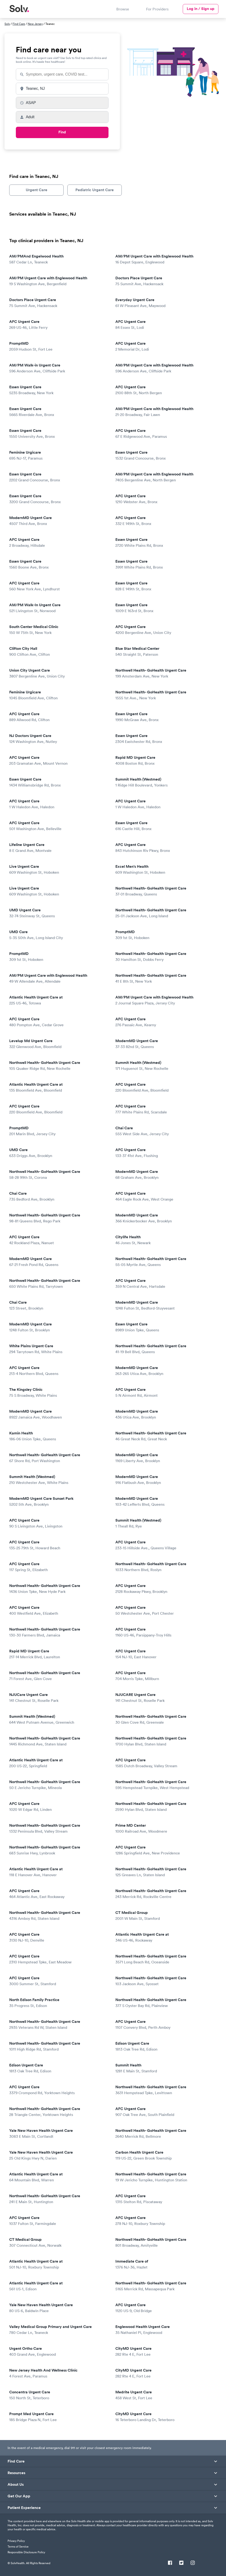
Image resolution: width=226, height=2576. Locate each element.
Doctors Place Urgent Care (165, 281)
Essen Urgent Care (59, 390)
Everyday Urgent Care (165, 302)
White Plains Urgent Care (59, 1349)
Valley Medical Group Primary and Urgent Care (59, 2329)
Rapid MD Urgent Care (165, 760)
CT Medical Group (165, 1915)
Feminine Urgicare (59, 455)
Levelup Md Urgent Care (59, 1043)
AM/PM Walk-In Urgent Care (59, 608)
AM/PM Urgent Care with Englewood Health (165, 259)
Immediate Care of (165, 2264)
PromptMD (59, 346)
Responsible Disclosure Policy (26, 2552)
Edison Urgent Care (165, 2046)
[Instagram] (193, 2563)
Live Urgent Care (59, 869)
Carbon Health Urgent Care (165, 2155)
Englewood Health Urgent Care (165, 2329)
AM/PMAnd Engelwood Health (59, 259)
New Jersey (35, 24)
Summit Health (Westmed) (165, 782)
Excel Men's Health (165, 869)
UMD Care (59, 934)
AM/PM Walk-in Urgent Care (59, 368)
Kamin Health (59, 1436)
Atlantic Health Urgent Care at (59, 1000)
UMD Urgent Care (59, 913)
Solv (7, 24)
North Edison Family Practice (59, 2002)
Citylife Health (165, 1240)
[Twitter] (181, 2563)
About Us (16, 2484)
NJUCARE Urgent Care (165, 1697)
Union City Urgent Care (59, 673)
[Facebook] (170, 2563)
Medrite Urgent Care (165, 2395)
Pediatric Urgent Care (94, 189)
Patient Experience (24, 2508)
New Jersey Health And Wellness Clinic (59, 2373)
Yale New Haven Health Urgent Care (59, 2133)
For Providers (157, 9)
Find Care (19, 24)
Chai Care (165, 1131)
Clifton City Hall (59, 651)
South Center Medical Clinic (59, 629)
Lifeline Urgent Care (59, 847)
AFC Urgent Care (59, 324)
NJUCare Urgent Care (59, 1697)
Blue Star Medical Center (165, 651)
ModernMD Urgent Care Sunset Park (59, 1501)
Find (62, 132)
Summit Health (165, 2068)
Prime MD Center (165, 1828)
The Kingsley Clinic (59, 1392)
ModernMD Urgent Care (59, 520)
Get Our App (19, 2496)
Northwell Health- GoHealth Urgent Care (165, 673)
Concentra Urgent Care (59, 2395)
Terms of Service (18, 2546)
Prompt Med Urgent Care (59, 2416)
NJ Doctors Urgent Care (59, 738)
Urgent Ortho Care (59, 2351)
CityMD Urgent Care (165, 2351)
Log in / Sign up (200, 8)
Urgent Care (36, 189)
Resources (16, 2473)
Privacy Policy (16, 2541)
